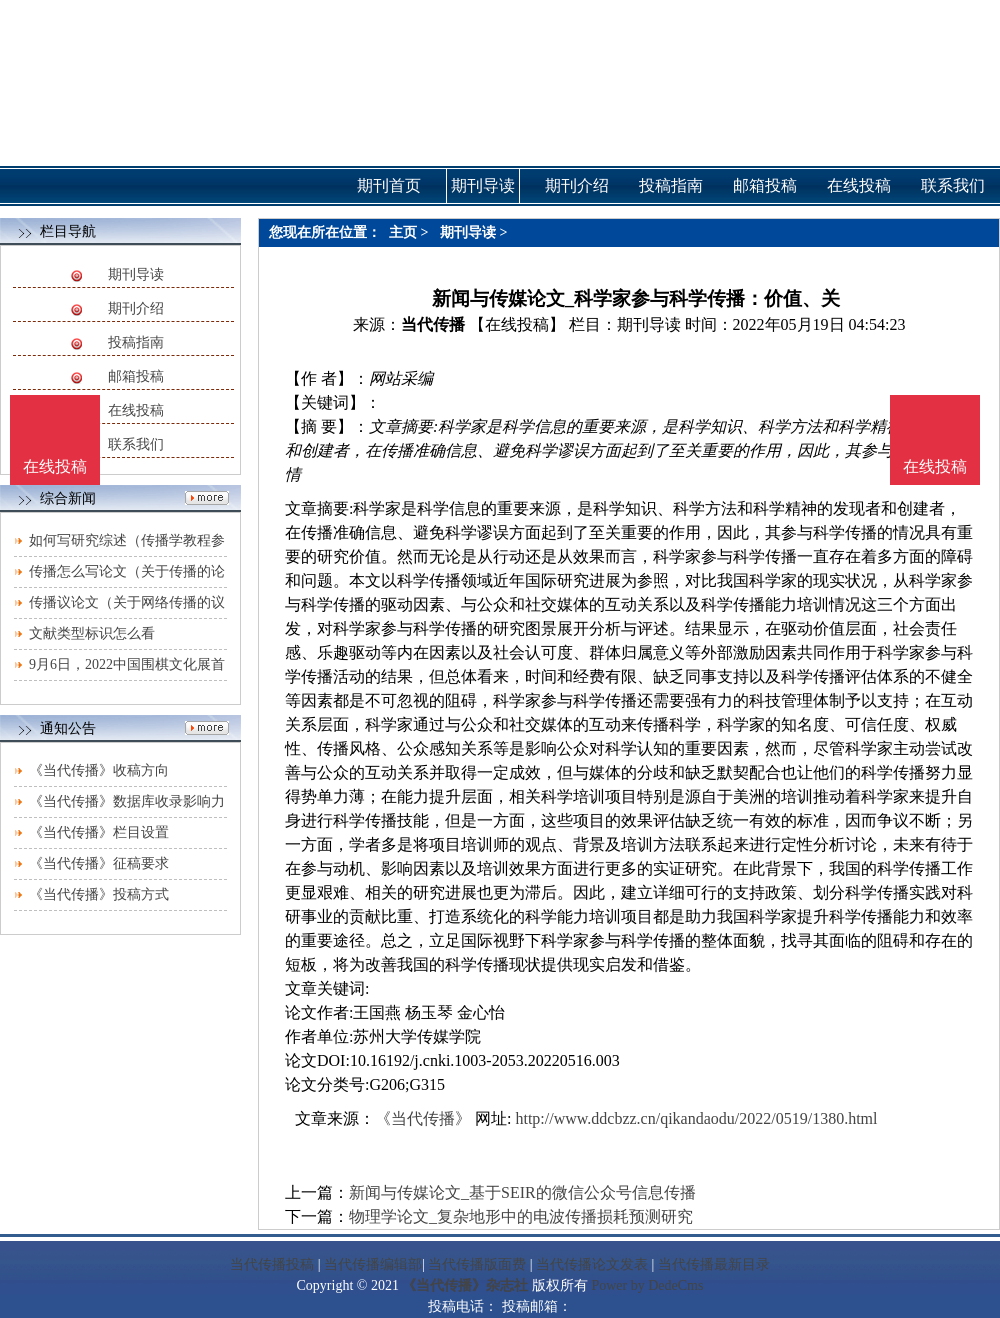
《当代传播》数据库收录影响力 (127, 801)
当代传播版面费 (477, 1264)
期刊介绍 (136, 308)
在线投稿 (136, 410)
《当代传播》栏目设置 (99, 832)
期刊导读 (136, 274)
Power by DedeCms (647, 1285)
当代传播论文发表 (592, 1264)
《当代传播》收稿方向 (99, 770)
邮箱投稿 (136, 376)
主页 (403, 232)
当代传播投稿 (272, 1264)
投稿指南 (136, 342)
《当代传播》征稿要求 (99, 863)
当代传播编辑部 (373, 1264)
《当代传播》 (423, 1118)
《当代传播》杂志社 (465, 1285)
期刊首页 (389, 185)
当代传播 (433, 324)
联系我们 (136, 444)
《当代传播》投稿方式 (99, 894)
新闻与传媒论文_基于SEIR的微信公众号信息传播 (522, 1192)
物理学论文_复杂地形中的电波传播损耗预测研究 (521, 1216)
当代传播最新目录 (714, 1264)
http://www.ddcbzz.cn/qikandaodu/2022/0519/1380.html (696, 1118)
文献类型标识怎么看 (92, 633)
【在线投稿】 (517, 324)
